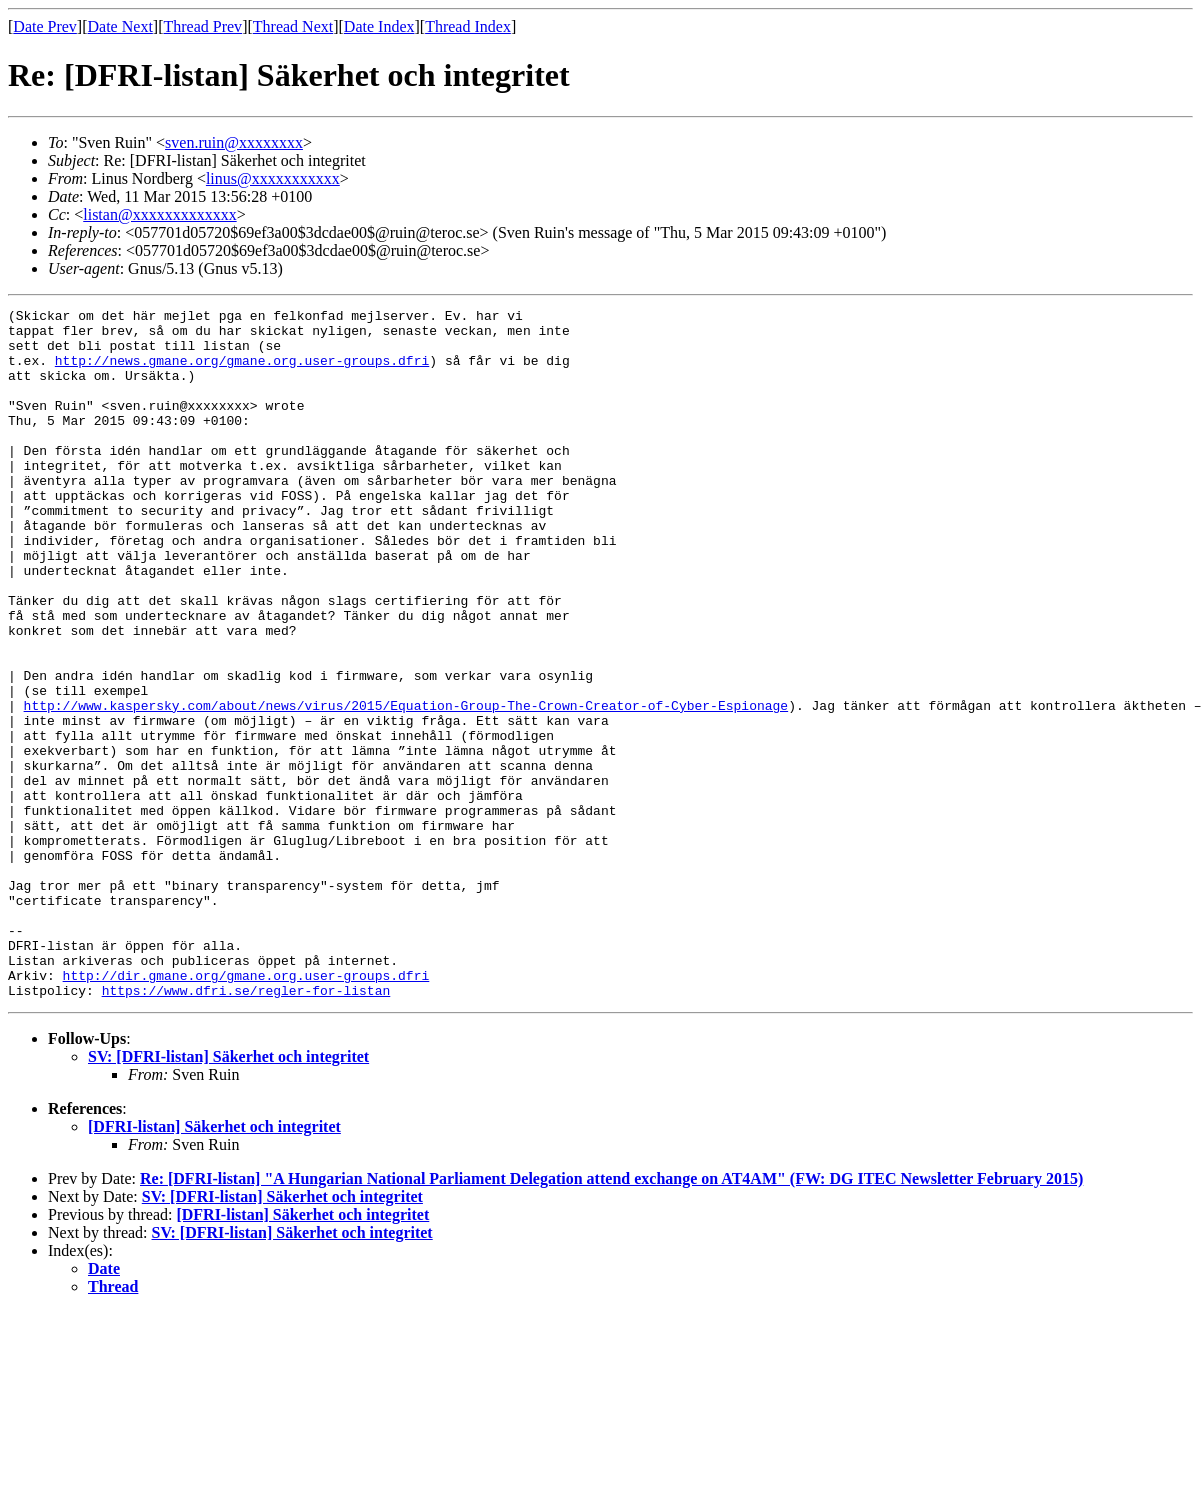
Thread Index (468, 26)
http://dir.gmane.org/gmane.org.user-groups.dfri (246, 1110)
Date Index (379, 26)
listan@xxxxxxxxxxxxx (159, 214)
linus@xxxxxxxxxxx (273, 178)
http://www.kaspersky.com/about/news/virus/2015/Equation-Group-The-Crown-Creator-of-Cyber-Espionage (406, 786)
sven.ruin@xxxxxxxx (234, 142)
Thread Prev (202, 26)
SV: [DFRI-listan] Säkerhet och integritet (228, 1194)
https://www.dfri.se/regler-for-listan (246, 1128)
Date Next (120, 26)
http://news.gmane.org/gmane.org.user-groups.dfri (242, 372)
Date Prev (45, 26)
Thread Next (293, 26)
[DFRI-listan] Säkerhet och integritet (214, 1264)
